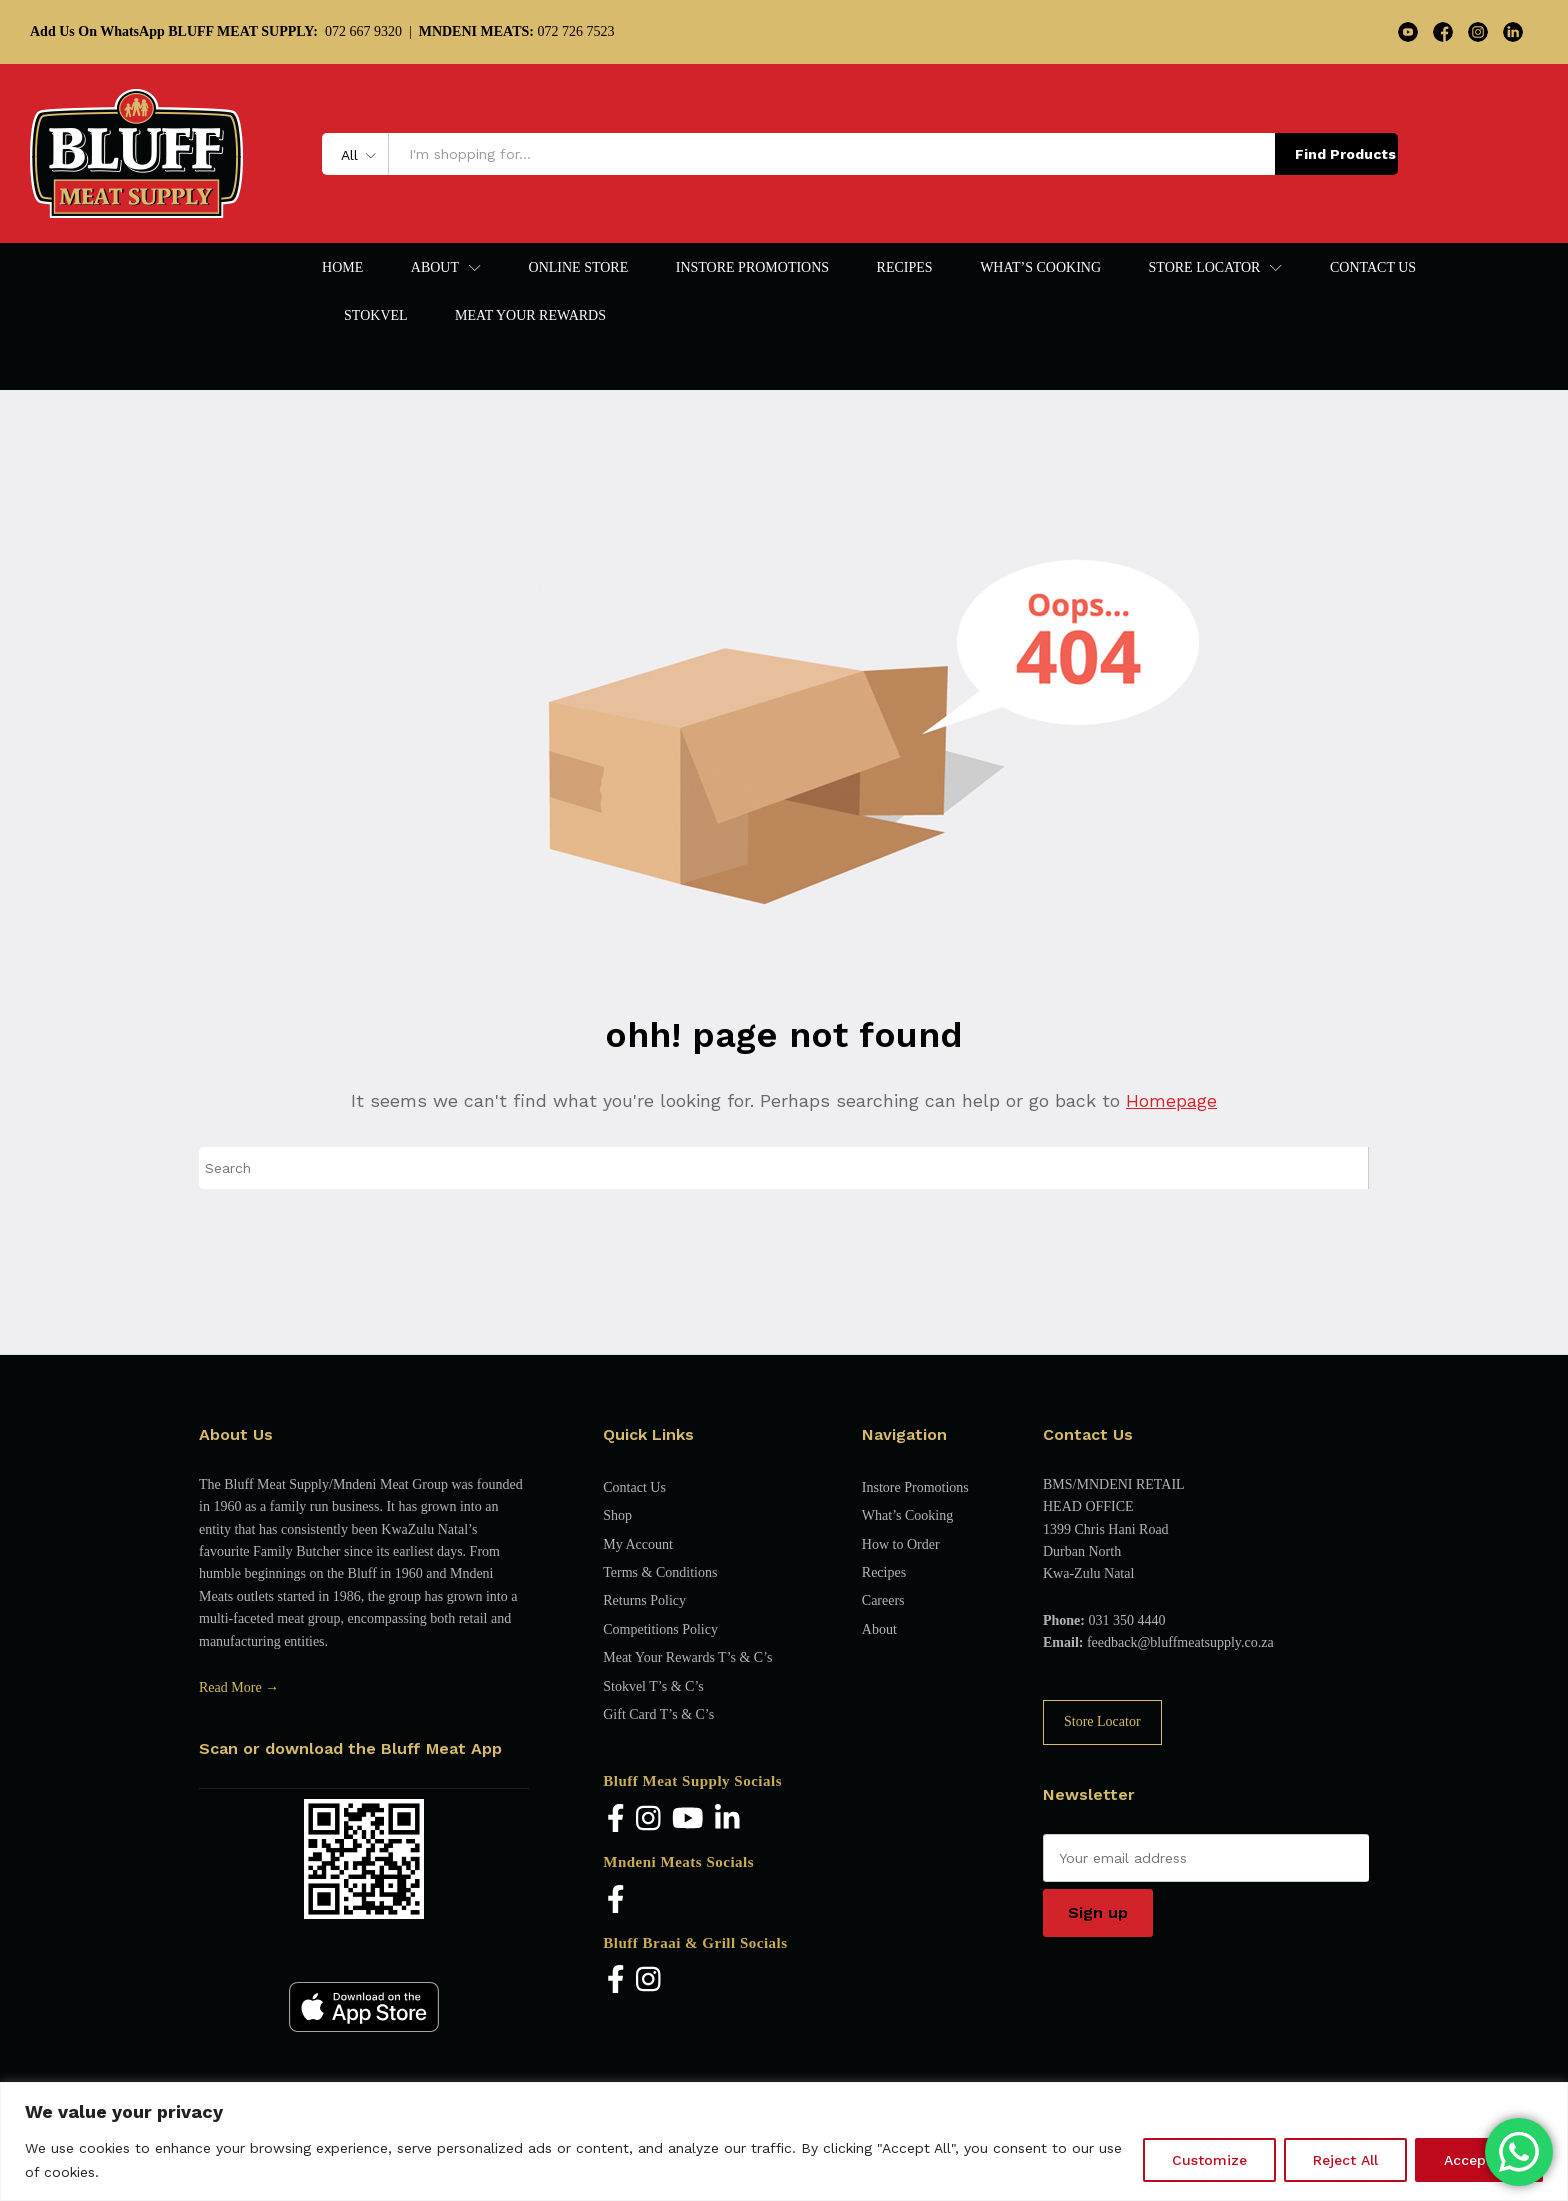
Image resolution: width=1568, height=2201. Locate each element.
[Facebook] (616, 1819)
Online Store (579, 268)
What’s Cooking (1040, 268)
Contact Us (1373, 268)
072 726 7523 (517, 31)
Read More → (239, 1687)
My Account (638, 1544)
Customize (1209, 2160)
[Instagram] (648, 1819)
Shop (617, 1515)
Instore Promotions (752, 268)
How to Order (901, 1544)
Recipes (905, 268)
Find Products (1345, 154)
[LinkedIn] (727, 1819)
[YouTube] (688, 1819)
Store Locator (1102, 1721)
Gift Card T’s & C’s (658, 1714)
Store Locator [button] (1205, 268)
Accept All (1479, 2160)
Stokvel (376, 316)
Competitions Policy (660, 1629)
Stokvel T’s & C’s (653, 1686)
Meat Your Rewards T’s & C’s (687, 1657)
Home (342, 268)
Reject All (1345, 2160)
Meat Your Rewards (530, 316)
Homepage (1171, 1100)
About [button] (435, 268)
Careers (883, 1600)
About (879, 1629)
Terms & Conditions (660, 1572)
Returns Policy (644, 1600)
